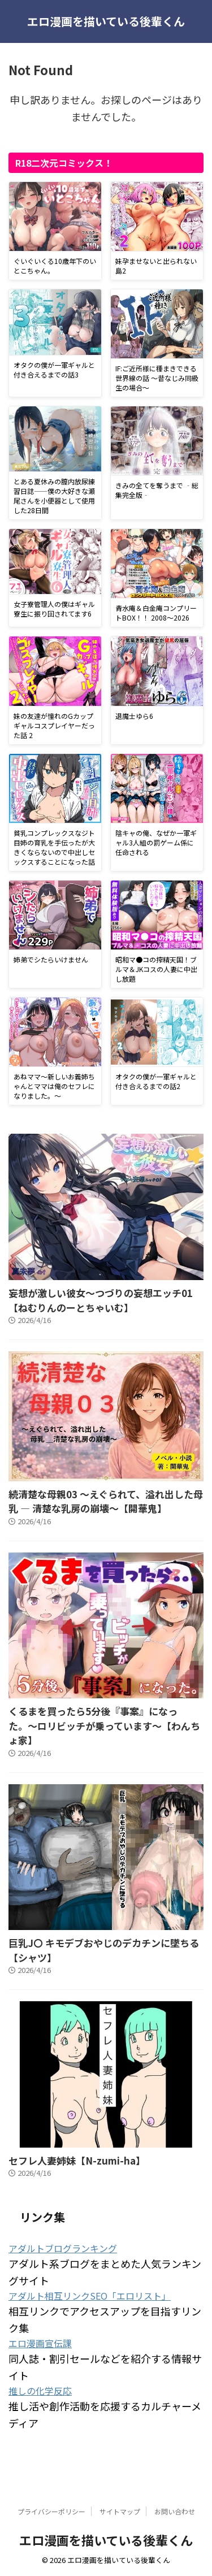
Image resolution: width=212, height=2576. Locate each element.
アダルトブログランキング (62, 2248)
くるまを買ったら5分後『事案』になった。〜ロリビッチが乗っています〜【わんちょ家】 (104, 1725)
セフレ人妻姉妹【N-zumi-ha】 (76, 2160)
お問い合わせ (174, 2511)
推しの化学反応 (40, 2390)
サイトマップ (119, 2511)
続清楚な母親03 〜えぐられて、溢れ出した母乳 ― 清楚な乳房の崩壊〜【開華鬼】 (105, 1501)
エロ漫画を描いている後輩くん (106, 21)
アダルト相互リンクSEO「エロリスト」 (89, 2295)
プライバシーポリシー (51, 2511)
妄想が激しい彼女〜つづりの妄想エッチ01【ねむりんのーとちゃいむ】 (100, 1300)
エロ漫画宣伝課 (40, 2343)
